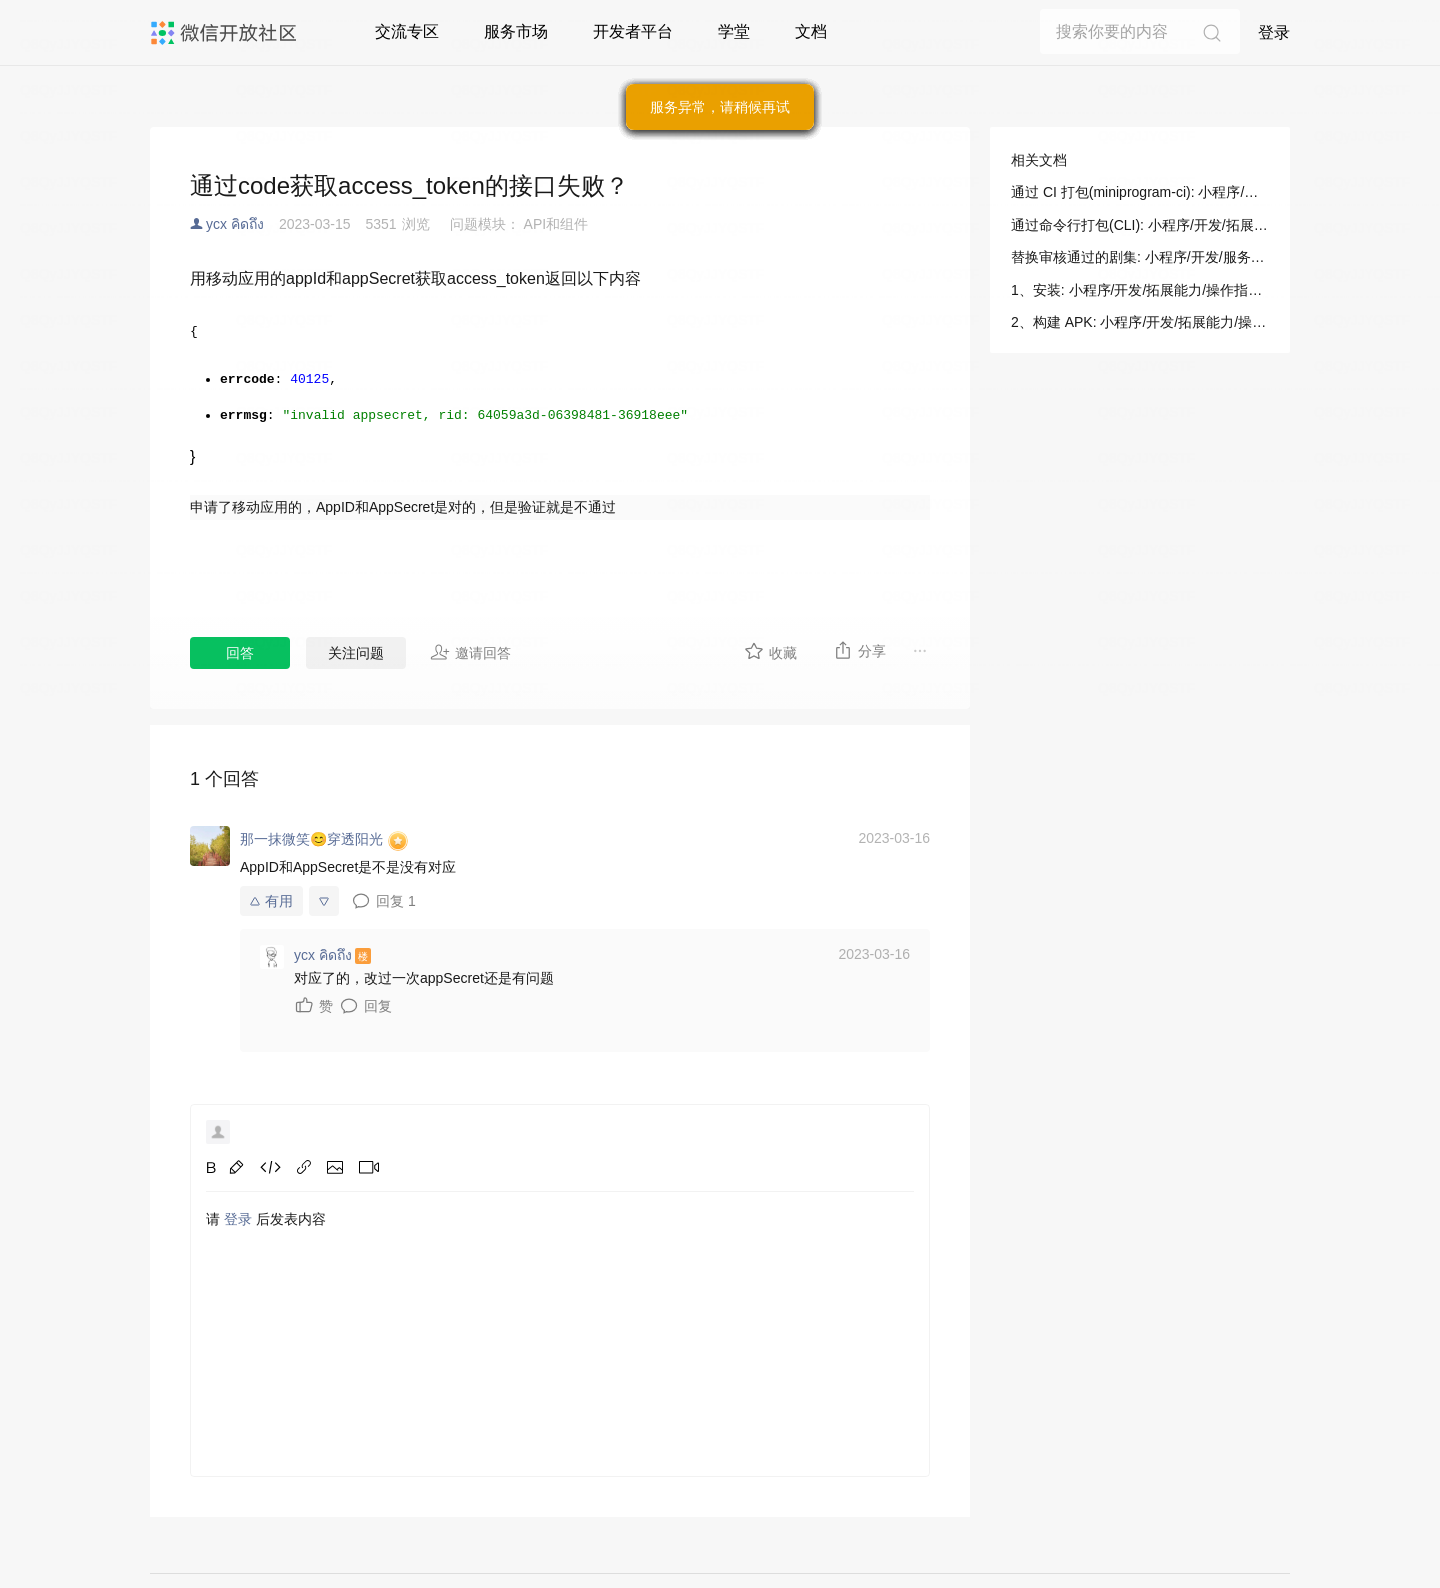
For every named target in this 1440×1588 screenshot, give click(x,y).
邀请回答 (470, 652)
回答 (240, 653)
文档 (811, 31)
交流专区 (407, 31)
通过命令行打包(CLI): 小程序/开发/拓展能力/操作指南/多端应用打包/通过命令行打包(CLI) (1140, 225)
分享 (859, 650)
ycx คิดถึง (235, 224)
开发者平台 (633, 31)
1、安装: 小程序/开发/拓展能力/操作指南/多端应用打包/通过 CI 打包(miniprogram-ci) (1140, 290)
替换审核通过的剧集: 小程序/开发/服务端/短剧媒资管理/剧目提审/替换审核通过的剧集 (1140, 257)
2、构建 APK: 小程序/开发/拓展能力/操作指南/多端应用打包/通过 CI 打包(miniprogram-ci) (1140, 322)
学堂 (734, 31)
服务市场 (516, 31)
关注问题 (356, 653)
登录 (1274, 32)
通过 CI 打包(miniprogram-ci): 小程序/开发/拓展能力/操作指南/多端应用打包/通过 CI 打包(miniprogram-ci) (1140, 192)
